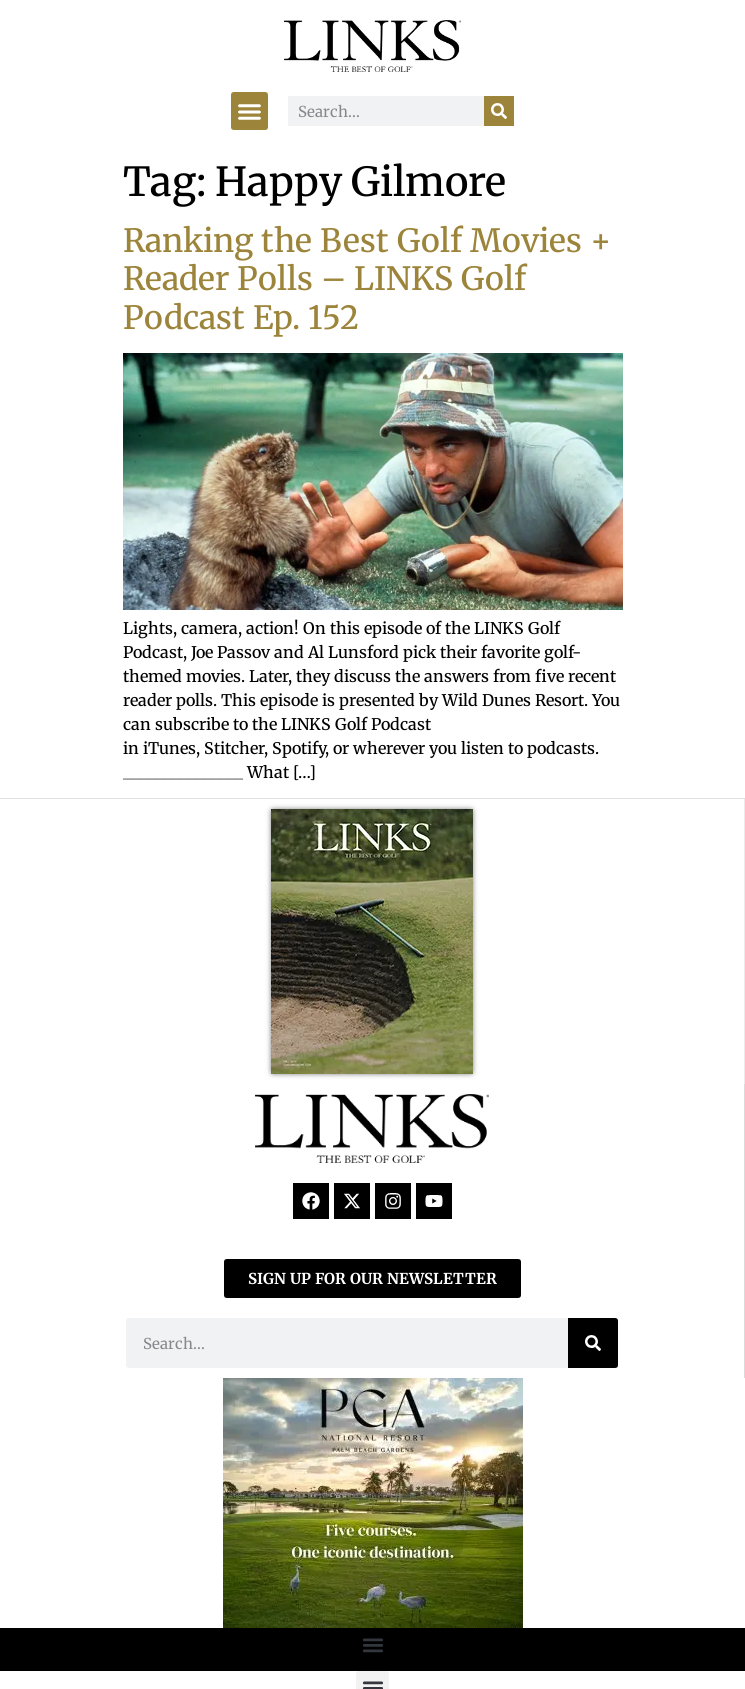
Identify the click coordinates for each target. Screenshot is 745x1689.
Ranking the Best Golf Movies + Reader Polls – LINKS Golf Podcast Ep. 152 (367, 279)
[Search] (499, 111)
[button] (250, 111)
